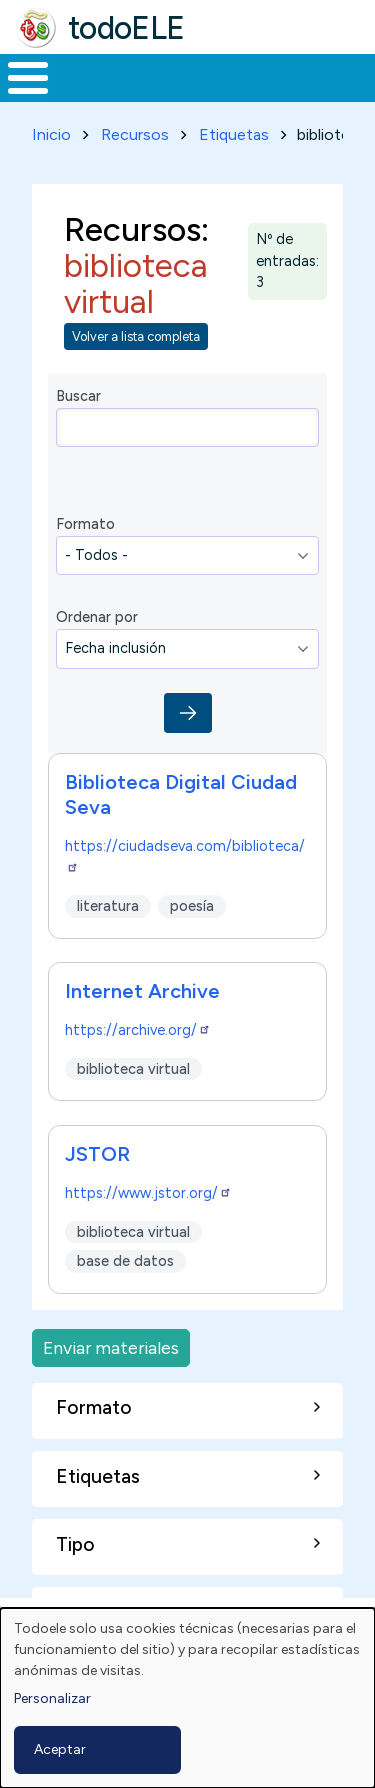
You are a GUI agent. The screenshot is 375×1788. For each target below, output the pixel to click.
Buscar (78, 396)
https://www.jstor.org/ (148, 1193)
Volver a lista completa (136, 336)
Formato (85, 524)
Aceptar (60, 1749)
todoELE (126, 28)
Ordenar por (97, 617)
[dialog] (187, 1698)
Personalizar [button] (52, 1698)
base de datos (125, 1261)
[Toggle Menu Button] (28, 78)
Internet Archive (142, 991)
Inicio (51, 134)
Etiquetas (234, 134)
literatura (108, 906)
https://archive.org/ (138, 1030)
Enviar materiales (111, 1347)
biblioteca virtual (133, 1069)
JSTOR (97, 1154)
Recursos (135, 134)
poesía (192, 906)
